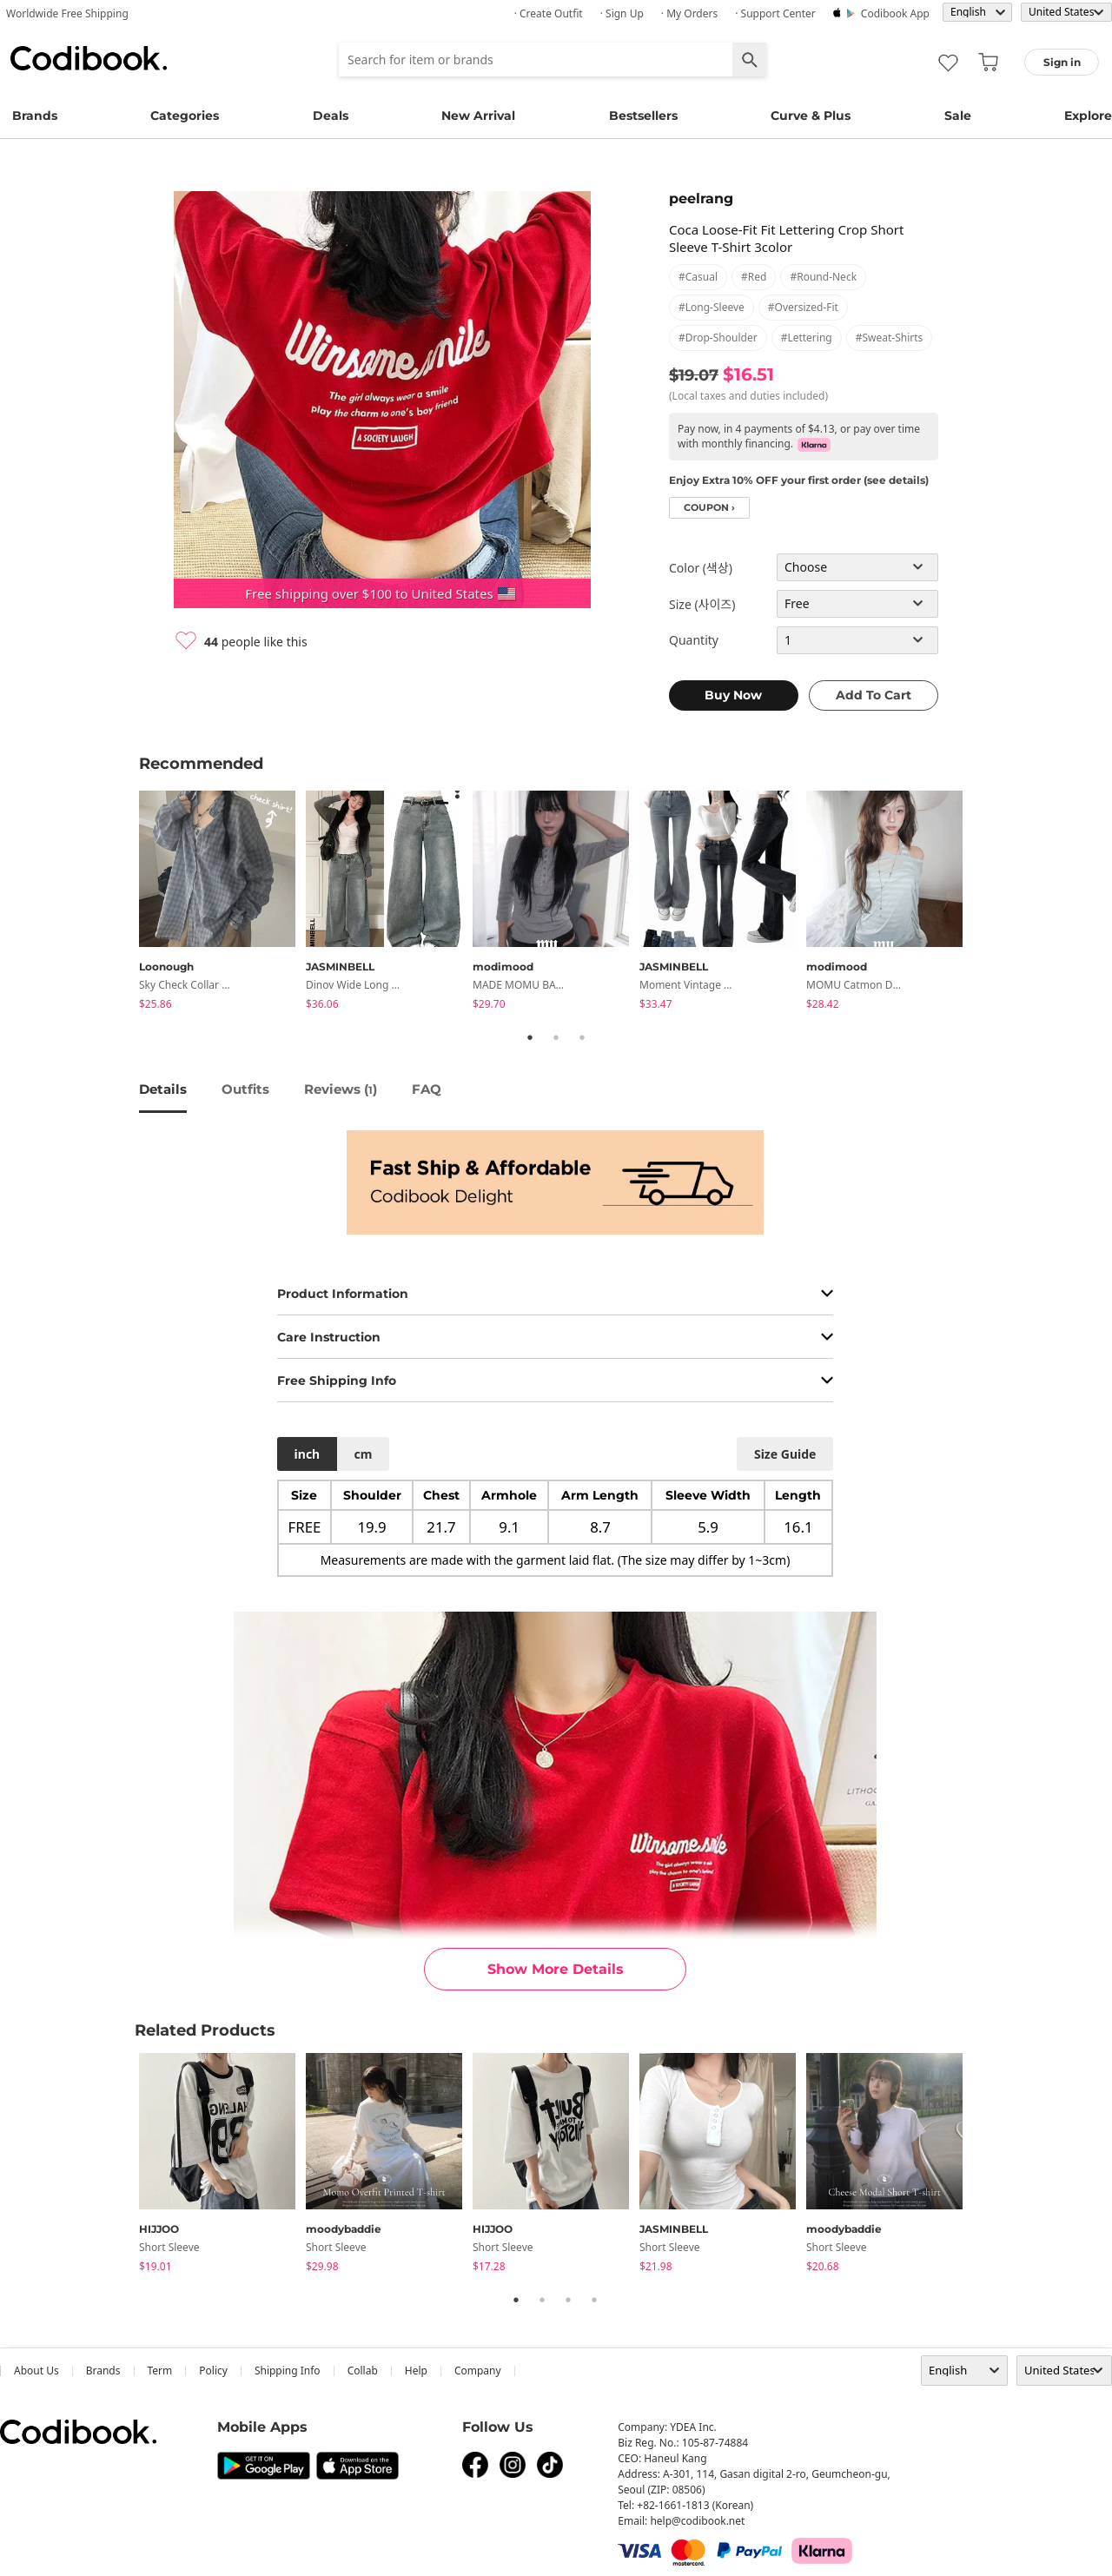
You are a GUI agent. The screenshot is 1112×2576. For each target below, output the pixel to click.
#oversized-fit (803, 307)
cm (363, 1454)
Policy (213, 2370)
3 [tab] (582, 1037)
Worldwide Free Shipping (67, 13)
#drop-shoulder (718, 337)
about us (36, 2370)
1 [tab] (530, 1037)
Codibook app (895, 13)
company (477, 2370)
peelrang (701, 198)
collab (363, 2370)
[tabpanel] (222, 903)
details (163, 1089)
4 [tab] (594, 2299)
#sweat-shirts (889, 337)
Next (986, 902)
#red (753, 276)
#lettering (806, 337)
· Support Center (775, 13)
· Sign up (622, 13)
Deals (330, 115)
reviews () (340, 1089)
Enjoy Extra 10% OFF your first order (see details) (799, 480)
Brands (34, 115)
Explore (1088, 115)
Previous (126, 902)
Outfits (245, 1089)
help (416, 2370)
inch (308, 1454)
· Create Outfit (548, 13)
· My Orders (689, 13)
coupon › (709, 507)
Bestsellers (643, 115)
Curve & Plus (811, 115)
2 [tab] (556, 1037)
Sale (957, 115)
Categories (184, 115)
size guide (785, 1454)
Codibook (88, 58)
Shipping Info (288, 2370)
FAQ (426, 1089)
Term (160, 2370)
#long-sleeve (711, 307)
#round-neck (823, 276)
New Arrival (478, 115)
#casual (698, 276)
